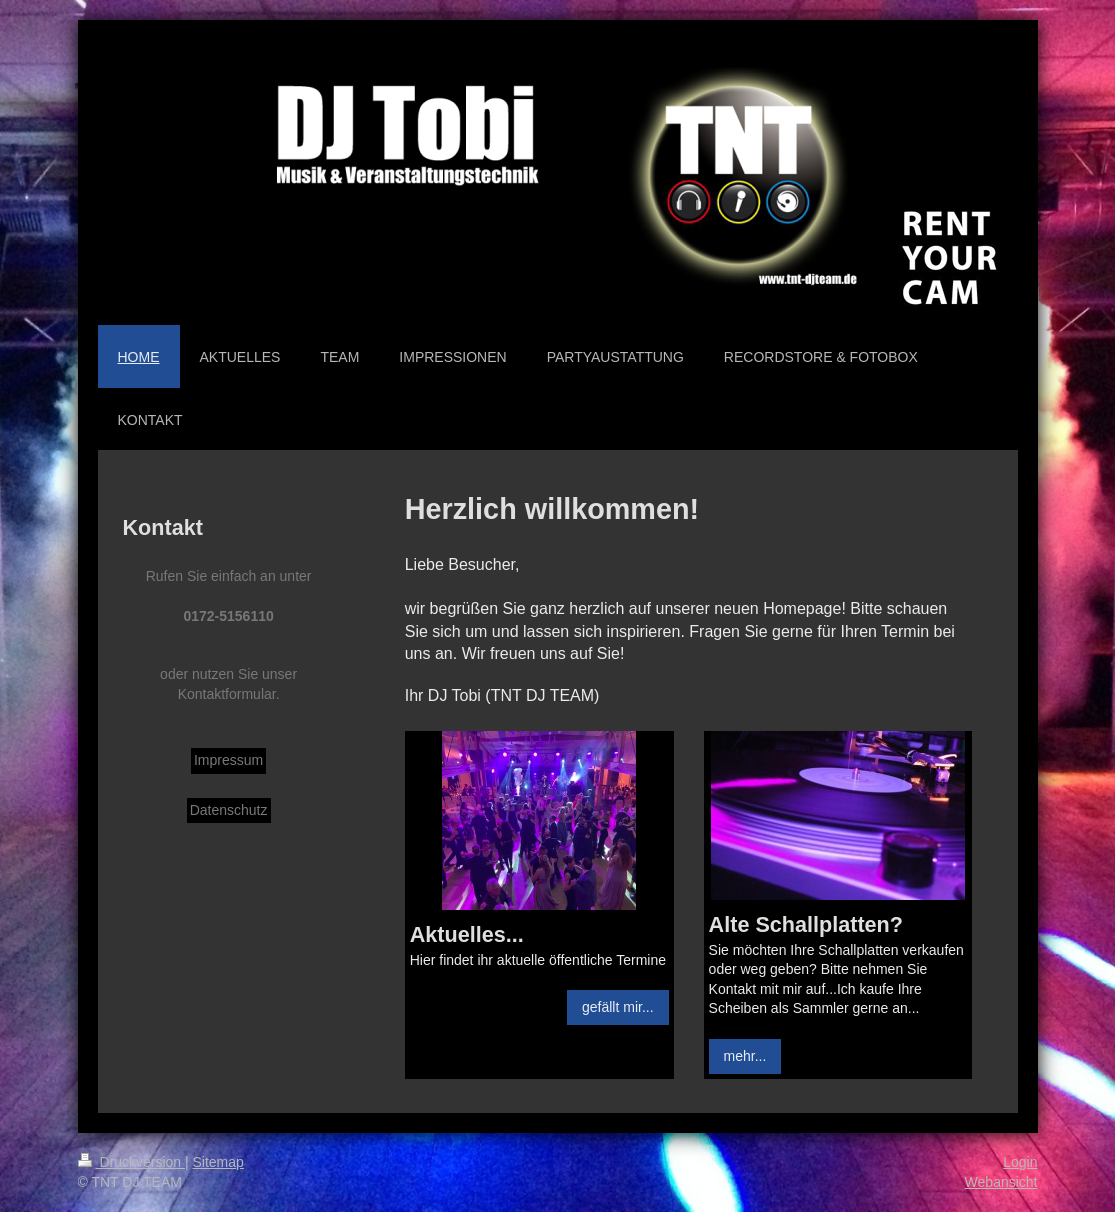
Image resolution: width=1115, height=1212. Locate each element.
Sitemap (218, 1162)
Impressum (228, 760)
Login (1020, 1162)
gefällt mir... (618, 1007)
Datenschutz (229, 810)
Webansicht (1001, 1182)
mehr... (745, 1056)
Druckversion (131, 1162)
